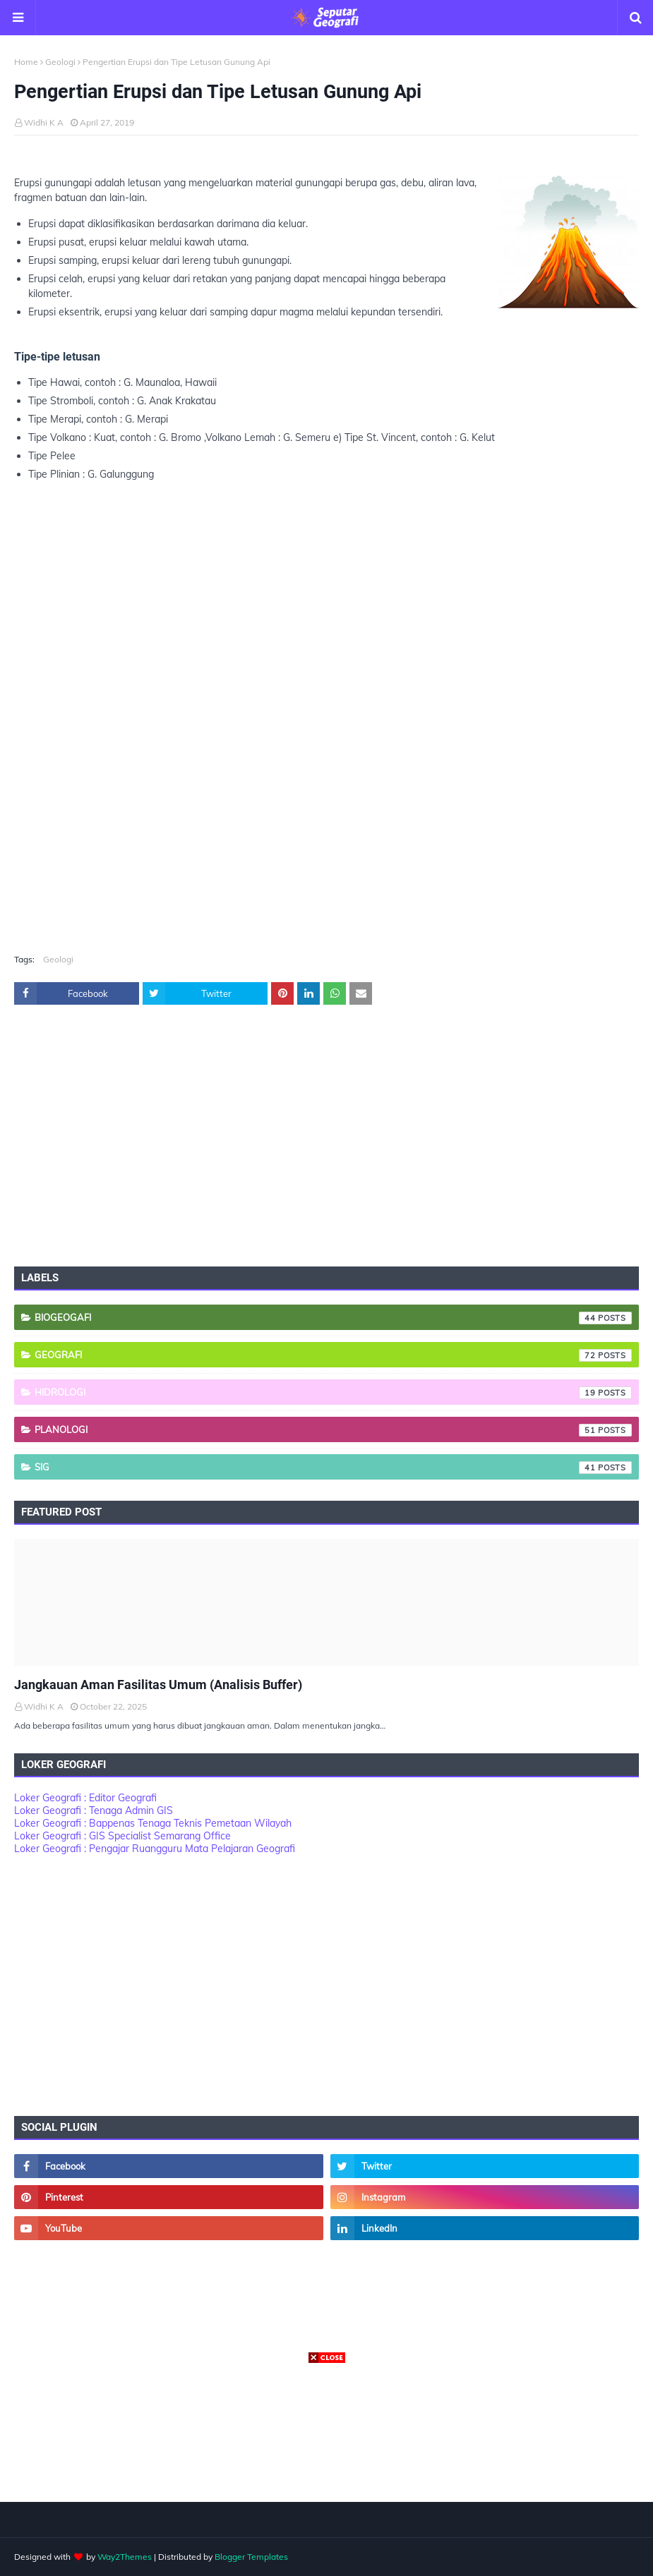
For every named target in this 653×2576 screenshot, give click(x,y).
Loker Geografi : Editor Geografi (85, 1797)
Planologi (333, 1430)
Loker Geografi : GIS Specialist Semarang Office (122, 1836)
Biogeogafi (333, 1318)
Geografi (333, 1355)
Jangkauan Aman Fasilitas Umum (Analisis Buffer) (158, 1684)
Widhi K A (44, 122)
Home (26, 61)
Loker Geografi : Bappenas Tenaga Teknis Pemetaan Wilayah (153, 1823)
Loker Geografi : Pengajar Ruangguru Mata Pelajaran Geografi (154, 1848)
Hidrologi (333, 1392)
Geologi (60, 61)
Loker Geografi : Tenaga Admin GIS (93, 1810)
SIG (333, 1467)
